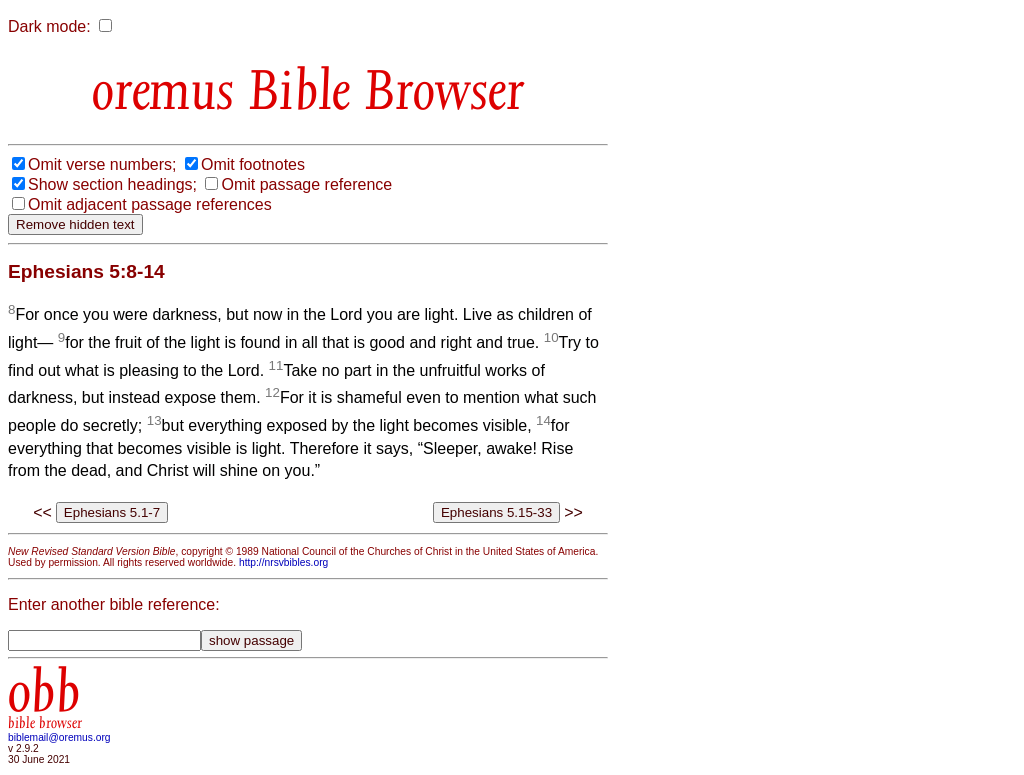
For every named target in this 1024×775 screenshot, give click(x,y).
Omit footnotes (253, 164)
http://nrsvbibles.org (283, 562)
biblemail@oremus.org (59, 737)
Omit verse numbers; (102, 164)
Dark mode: (49, 26)
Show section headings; (112, 184)
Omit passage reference (306, 184)
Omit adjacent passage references (150, 204)
